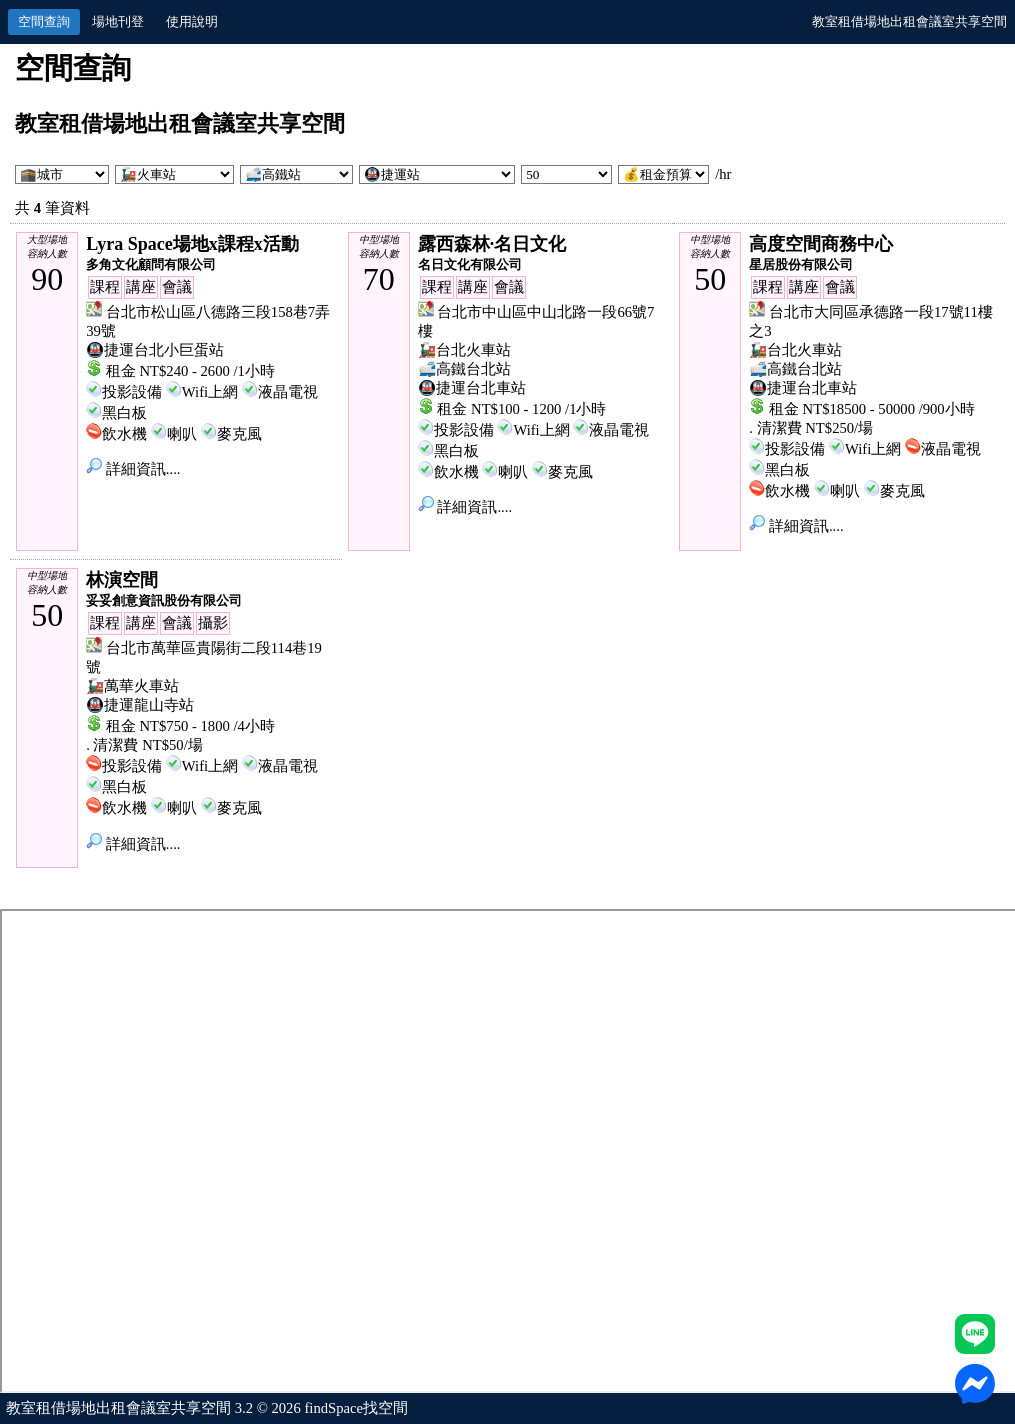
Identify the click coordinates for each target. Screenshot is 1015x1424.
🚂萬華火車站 (132, 686)
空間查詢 (44, 21)
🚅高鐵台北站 (464, 369)
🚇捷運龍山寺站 (140, 705)
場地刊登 (118, 21)
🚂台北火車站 (464, 350)
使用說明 (192, 21)
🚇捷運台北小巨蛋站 (155, 350)
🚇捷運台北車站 (472, 388)
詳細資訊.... (133, 469)
